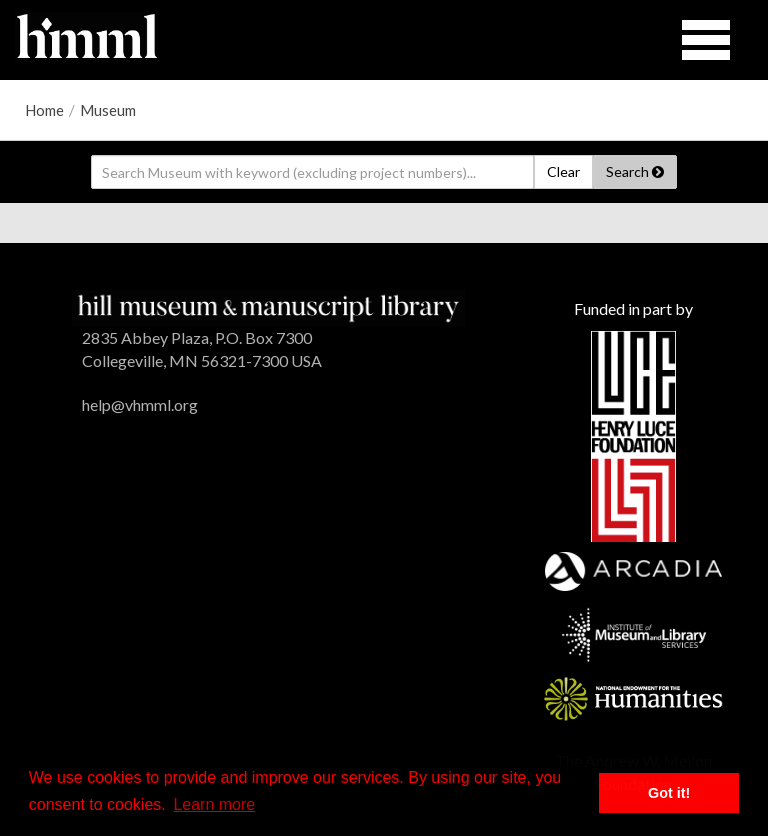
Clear (563, 171)
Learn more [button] (214, 804)
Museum (108, 110)
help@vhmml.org (140, 404)
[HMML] (268, 306)
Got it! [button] (669, 793)
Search (635, 171)
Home (44, 110)
